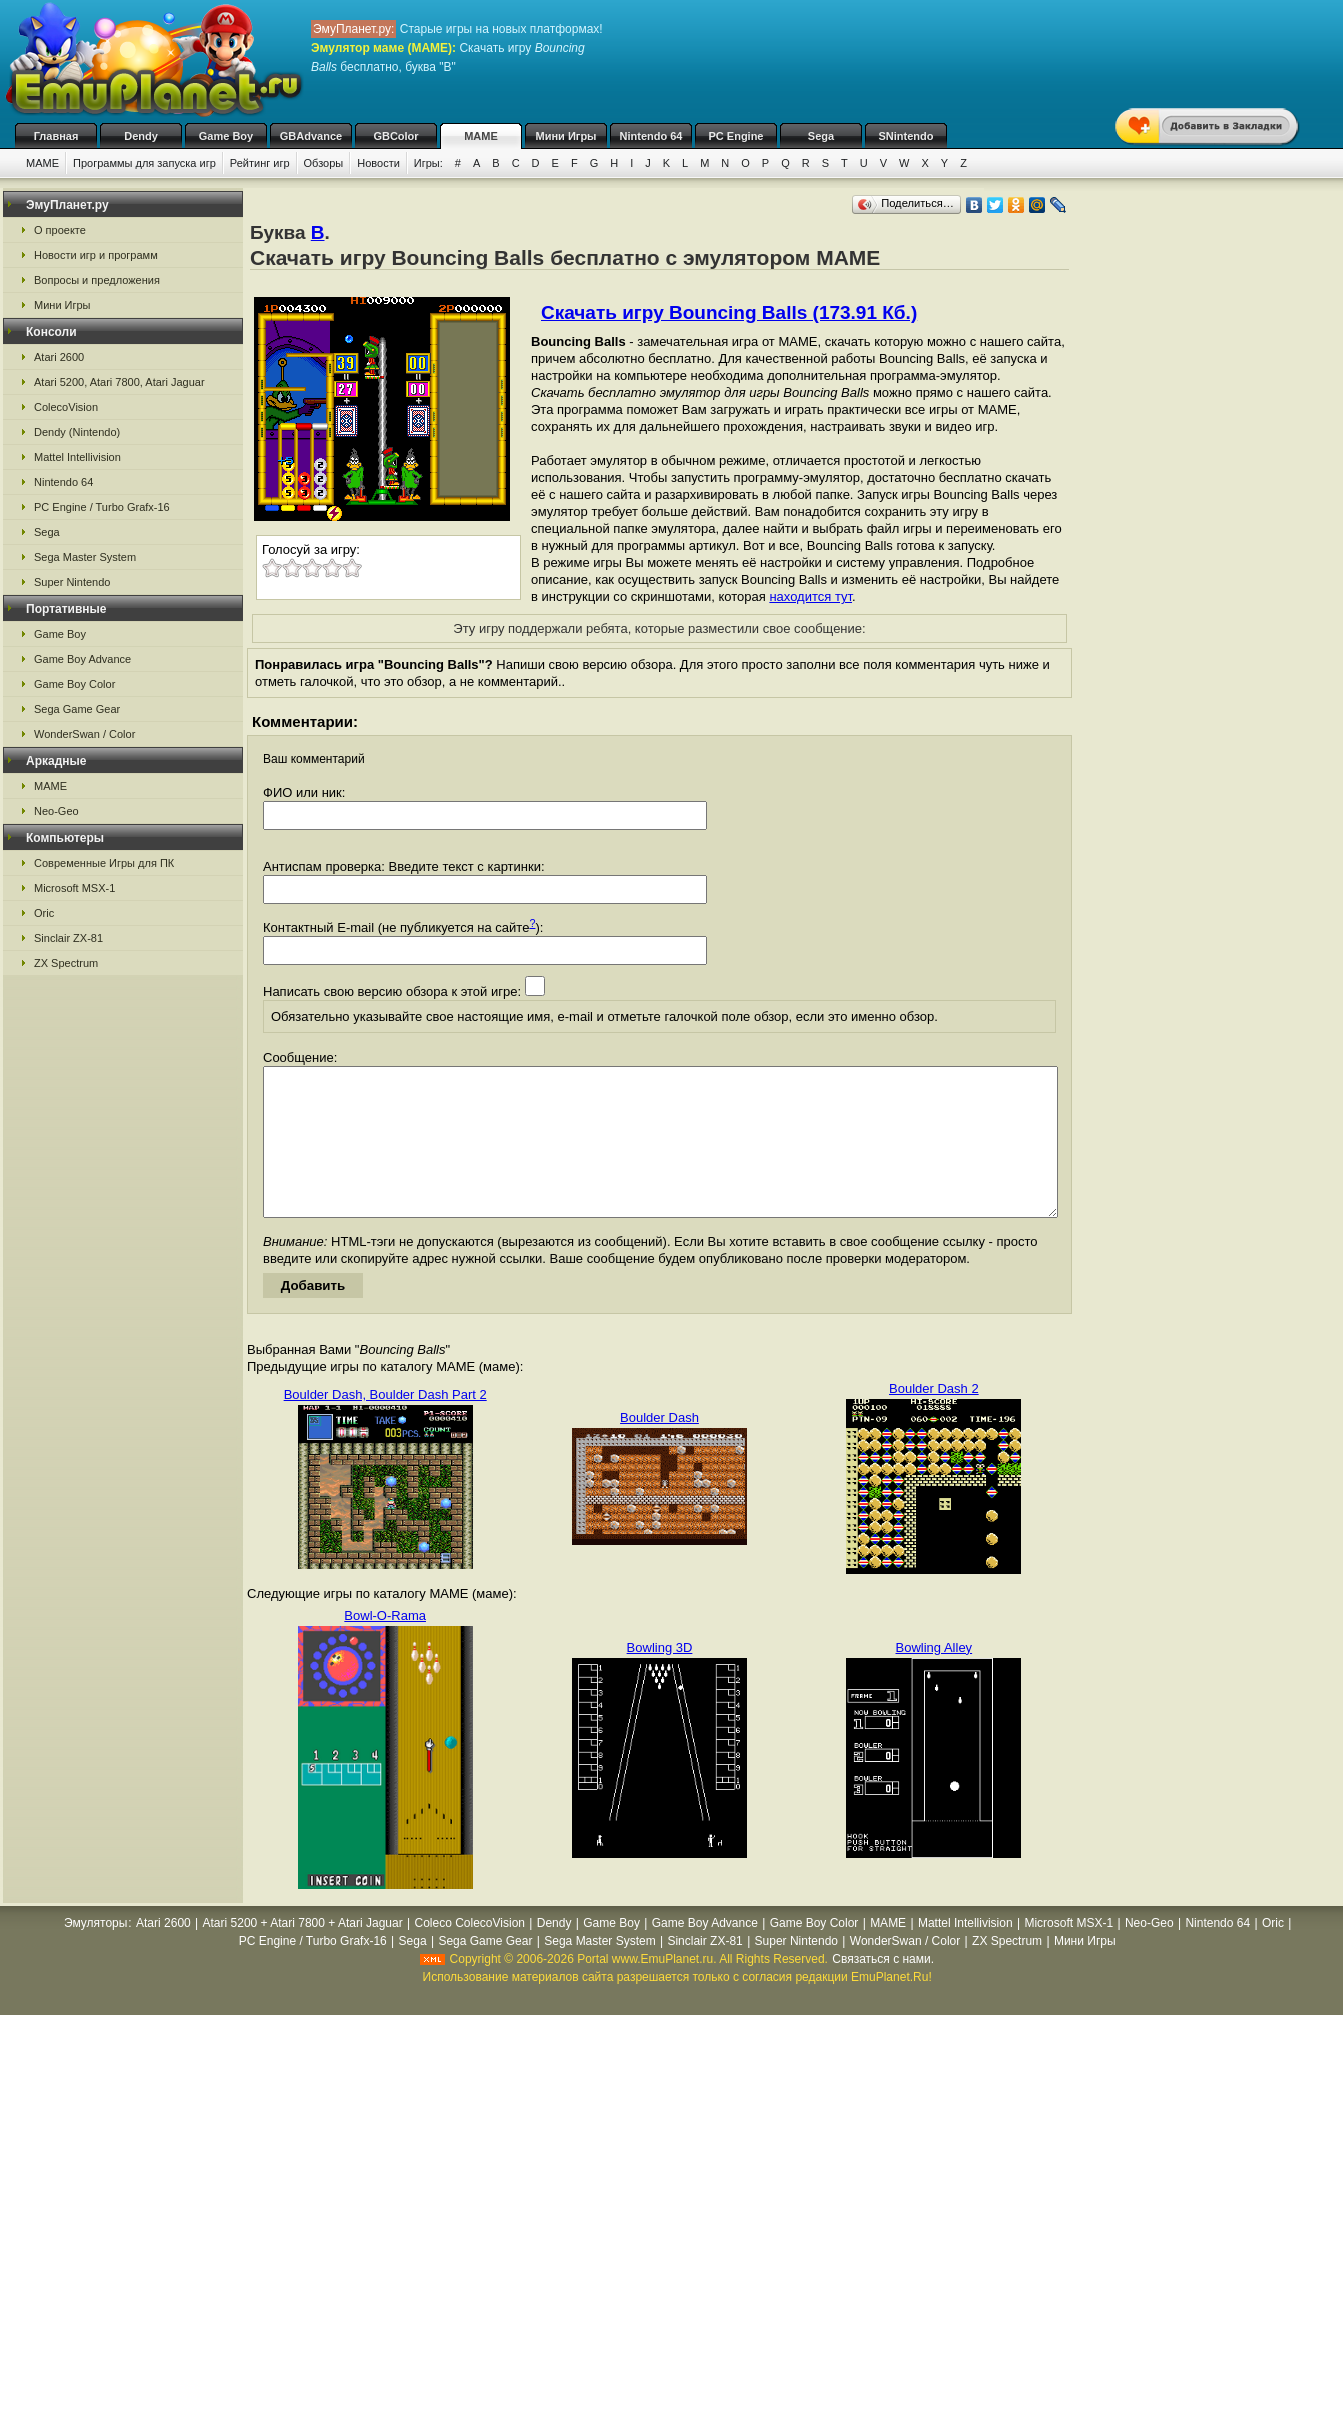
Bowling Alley (934, 1677)
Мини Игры (566, 136)
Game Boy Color (74, 684)
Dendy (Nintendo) (77, 432)
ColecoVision (66, 407)
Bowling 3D (660, 1677)
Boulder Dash (659, 1447)
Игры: (428, 163)
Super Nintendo (72, 582)
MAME (481, 136)
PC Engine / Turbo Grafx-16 (102, 507)
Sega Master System (85, 557)
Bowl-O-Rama (385, 1645)
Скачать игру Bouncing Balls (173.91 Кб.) (729, 312)
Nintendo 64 (651, 136)
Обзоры (324, 163)
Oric (44, 913)
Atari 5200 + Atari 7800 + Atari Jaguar (303, 1953)
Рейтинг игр (260, 163)
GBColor (395, 136)
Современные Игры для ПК (104, 863)
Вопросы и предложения (97, 280)
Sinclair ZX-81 (68, 938)
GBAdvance (311, 136)
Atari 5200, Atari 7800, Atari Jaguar (119, 382)
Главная (56, 136)
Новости (378, 163)
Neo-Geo (56, 811)
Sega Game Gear (77, 709)
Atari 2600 (59, 357)
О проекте (60, 230)
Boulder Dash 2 (934, 1418)
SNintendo (906, 136)
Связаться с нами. (883, 1989)
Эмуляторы (95, 1953)
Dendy (141, 136)
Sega (821, 136)
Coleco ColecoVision (469, 1953)
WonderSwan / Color (84, 734)
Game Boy (226, 136)
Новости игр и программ (96, 255)
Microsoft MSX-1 (74, 888)
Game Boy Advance (82, 659)
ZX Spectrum (66, 963)
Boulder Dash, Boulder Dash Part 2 (385, 1424)
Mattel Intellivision (77, 457)
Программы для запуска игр (144, 163)
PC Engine (735, 136)
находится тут (810, 596)
